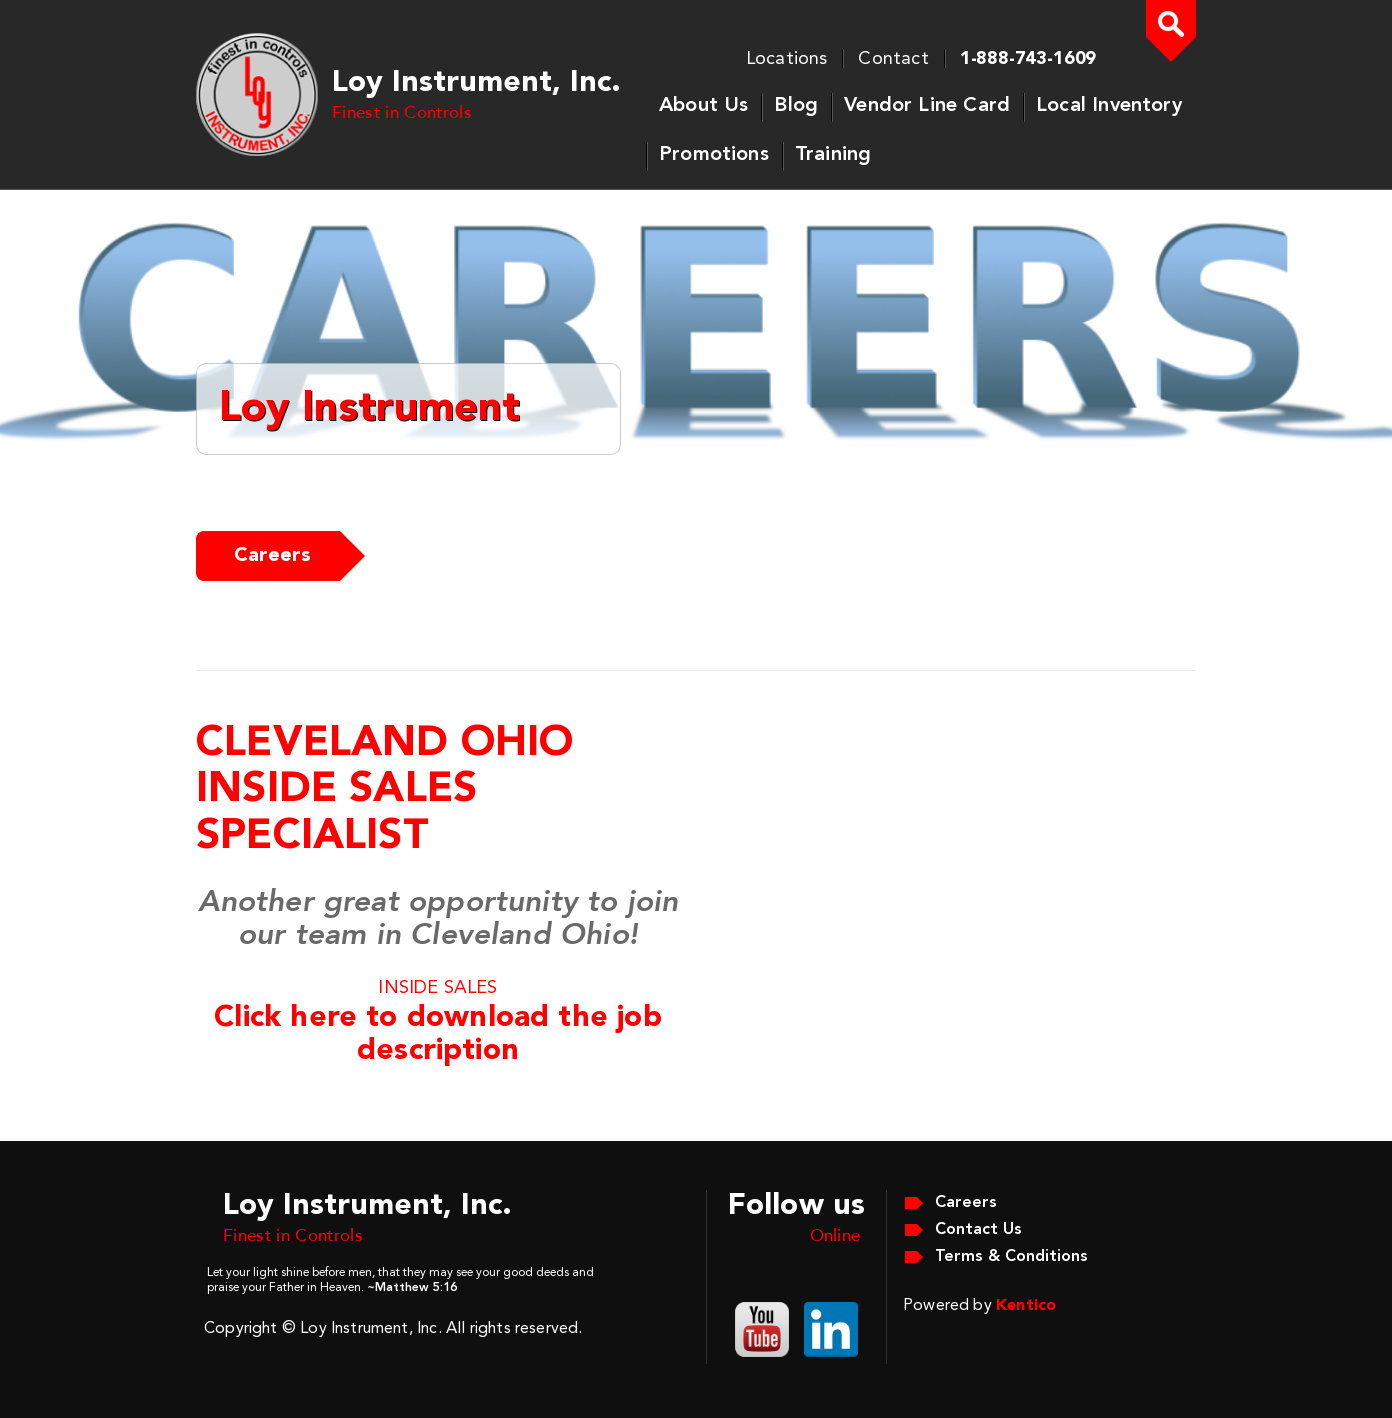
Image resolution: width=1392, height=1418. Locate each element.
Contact (893, 59)
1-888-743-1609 (1028, 59)
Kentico (1026, 1306)
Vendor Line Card (927, 106)
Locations (787, 59)
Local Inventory (1109, 106)
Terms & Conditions (1011, 1257)
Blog (796, 106)
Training (833, 155)
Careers (272, 556)
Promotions (714, 155)
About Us (703, 106)
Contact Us (978, 1230)
